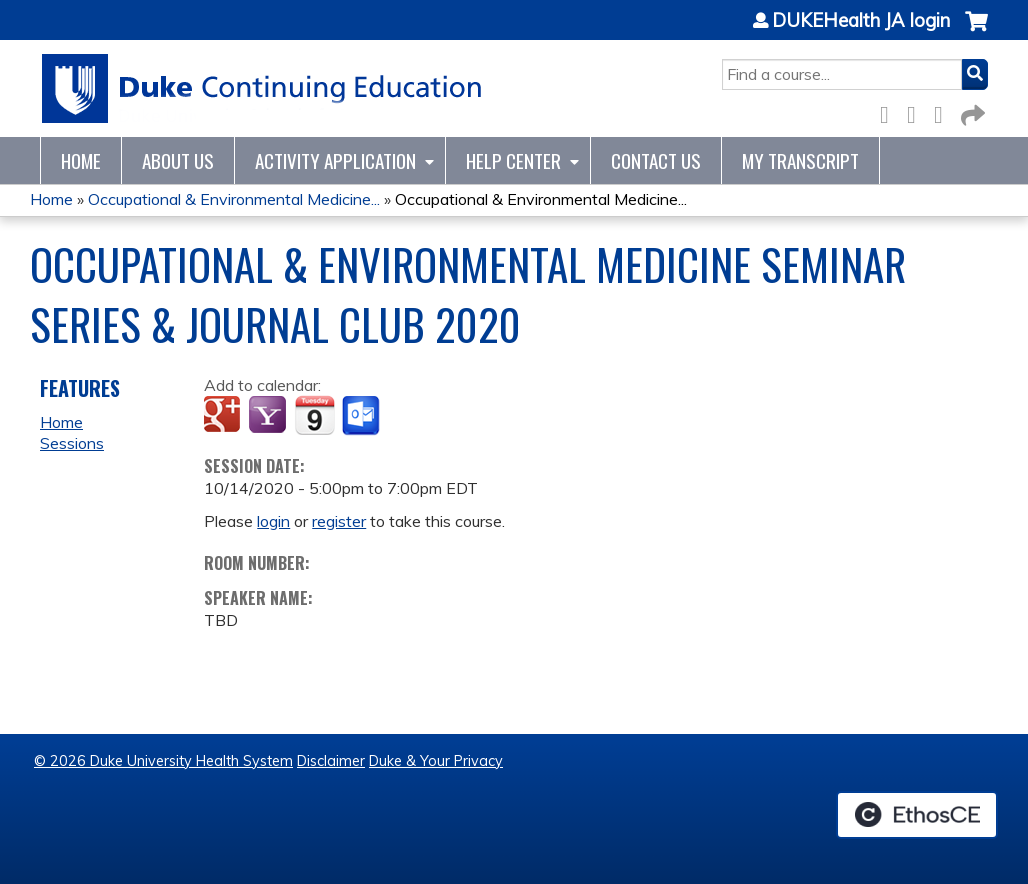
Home (81, 160)
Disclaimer (331, 761)
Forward (971, 111)
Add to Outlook (362, 416)
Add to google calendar (224, 416)
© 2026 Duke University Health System (163, 761)
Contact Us (656, 160)
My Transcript (800, 160)
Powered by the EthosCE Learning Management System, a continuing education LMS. (917, 815)
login (273, 521)
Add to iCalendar (314, 415)
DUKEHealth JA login (861, 21)
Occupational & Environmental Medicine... (234, 199)
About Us (178, 160)
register (339, 521)
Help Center (513, 160)
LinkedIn (944, 111)
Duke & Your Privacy (436, 761)
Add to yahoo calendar (269, 416)
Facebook (890, 111)
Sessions (72, 443)
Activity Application (335, 160)
